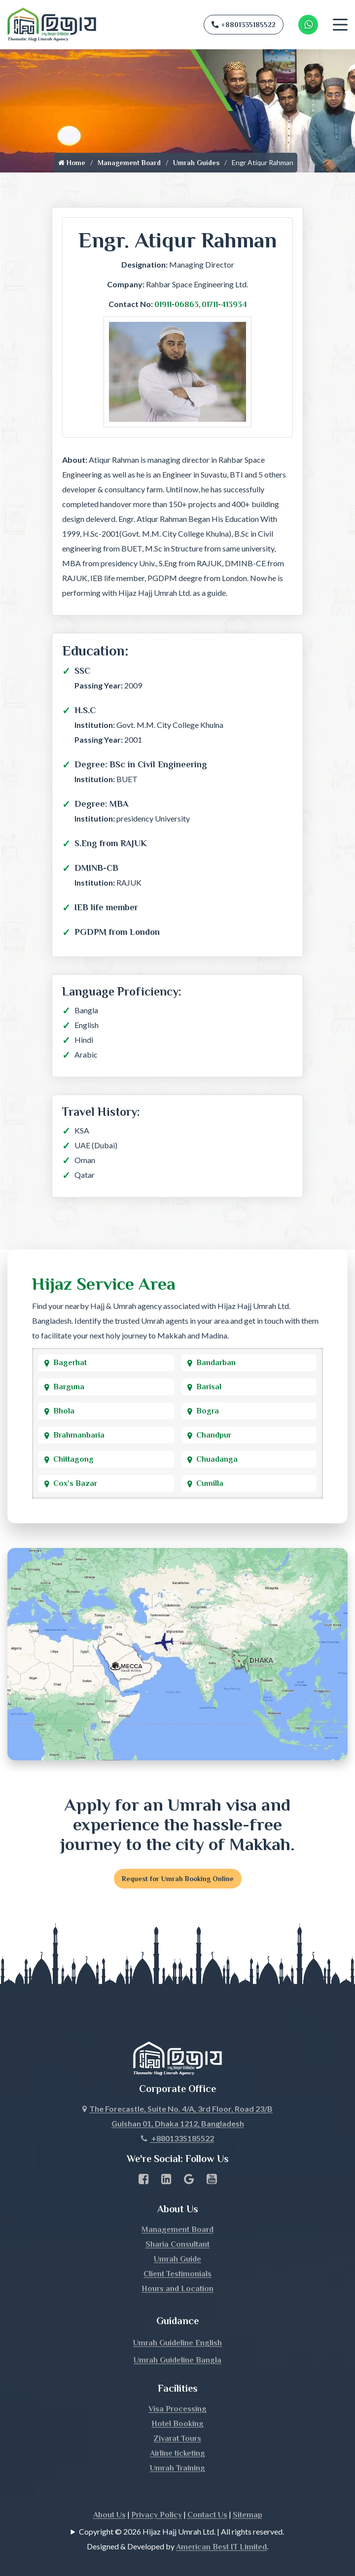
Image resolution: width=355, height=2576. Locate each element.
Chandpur (213, 1435)
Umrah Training (177, 2468)
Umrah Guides (196, 163)
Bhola (63, 1411)
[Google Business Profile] (189, 2180)
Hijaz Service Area (104, 1284)
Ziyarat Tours (177, 2438)
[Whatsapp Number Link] (308, 24)
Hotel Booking (177, 2423)
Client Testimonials (177, 2273)
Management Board (129, 163)
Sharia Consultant (177, 2244)
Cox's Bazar (75, 1483)
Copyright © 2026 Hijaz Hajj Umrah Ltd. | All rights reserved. (181, 2531)
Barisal (208, 1386)
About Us (109, 2514)
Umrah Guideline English (177, 2342)
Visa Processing (177, 2408)
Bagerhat (70, 1362)
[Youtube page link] (212, 2180)
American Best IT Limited (221, 2546)
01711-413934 (224, 304)
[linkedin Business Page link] (166, 2180)
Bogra (207, 1411)
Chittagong (73, 1459)
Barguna (68, 1386)
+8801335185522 (244, 25)
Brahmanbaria (79, 1435)
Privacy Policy (156, 2514)
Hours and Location (177, 2288)
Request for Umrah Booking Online (178, 1879)
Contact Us (207, 2514)
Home (71, 163)
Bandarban (216, 1362)
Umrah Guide (177, 2259)
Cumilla (209, 1483)
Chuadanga (217, 1459)
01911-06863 (176, 304)
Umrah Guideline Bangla (177, 2360)
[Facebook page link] (144, 2180)
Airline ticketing (177, 2453)
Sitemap (247, 2514)
